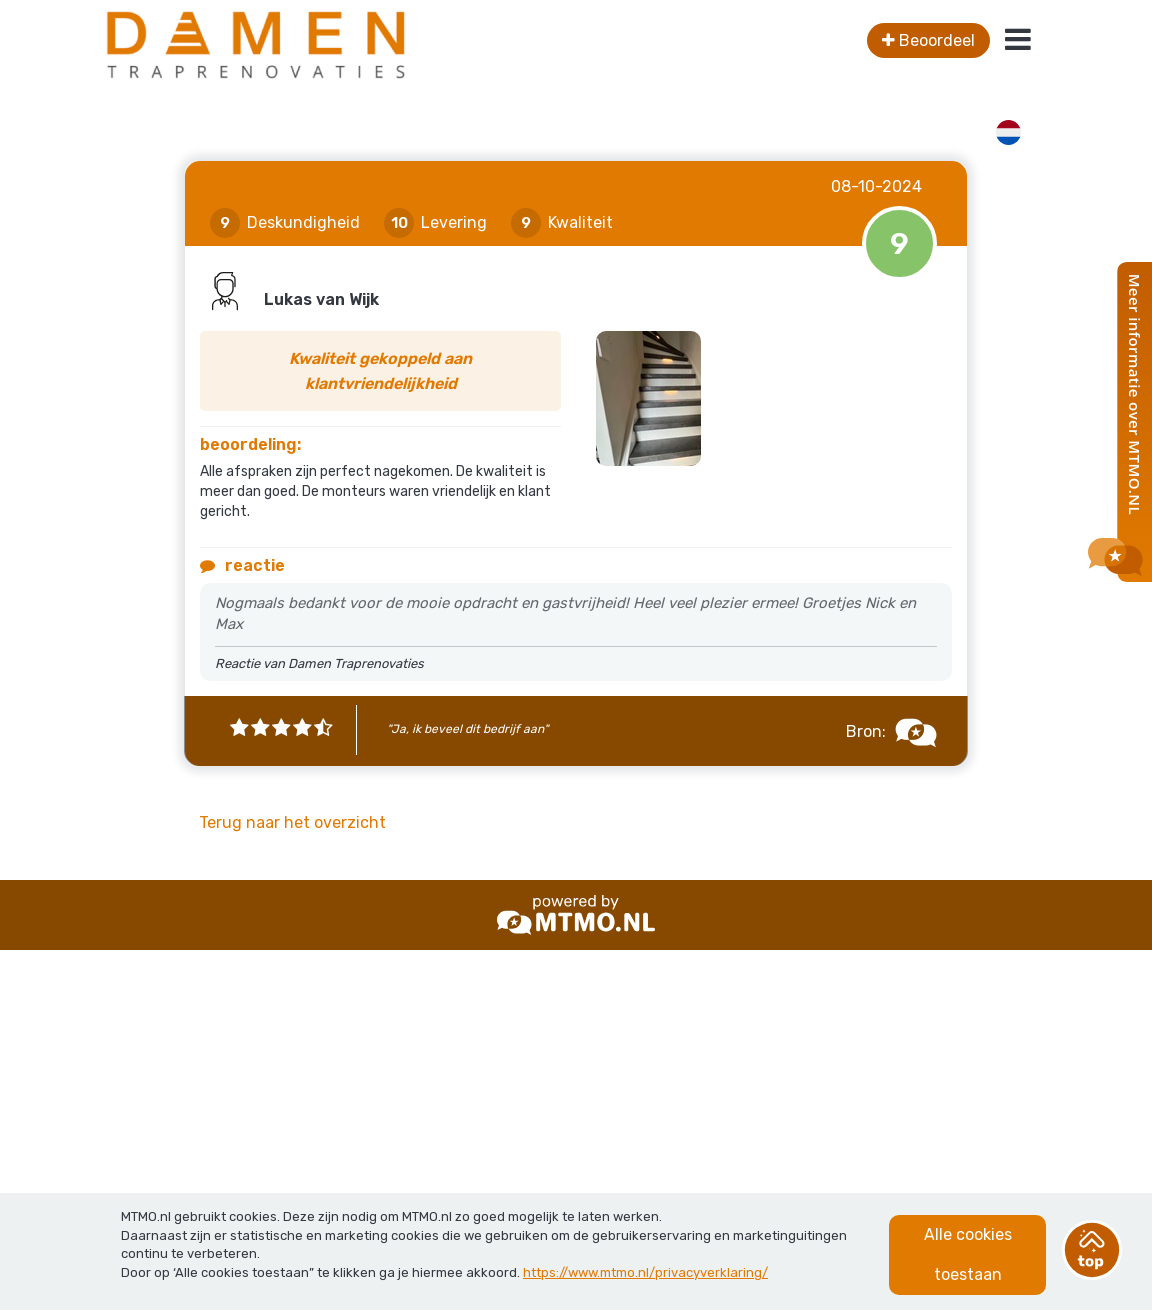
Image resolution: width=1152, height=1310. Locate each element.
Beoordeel (928, 40)
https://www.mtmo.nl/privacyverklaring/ (645, 1272)
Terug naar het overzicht (292, 822)
